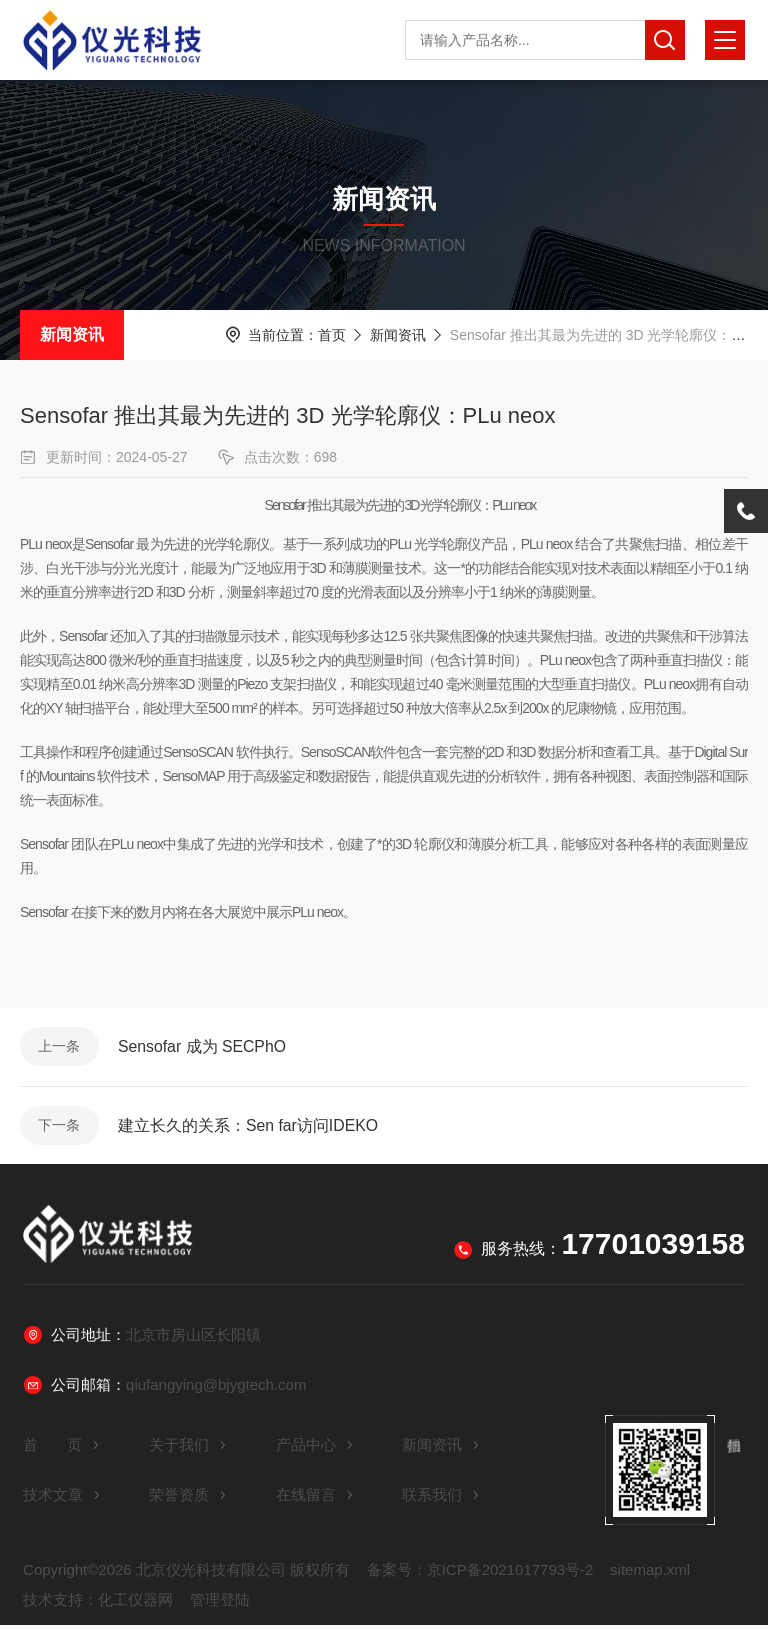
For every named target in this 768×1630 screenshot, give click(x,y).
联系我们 (441, 1499)
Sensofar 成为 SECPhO (205, 1047)
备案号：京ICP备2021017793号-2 (480, 1574)
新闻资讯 (72, 334)
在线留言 (315, 1499)
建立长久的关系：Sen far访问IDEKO (250, 1128)
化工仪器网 (135, 1604)
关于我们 (188, 1449)
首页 (332, 335)
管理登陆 (220, 1604)
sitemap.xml (650, 1574)
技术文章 (62, 1499)
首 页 (61, 1449)
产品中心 (315, 1449)
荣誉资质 (188, 1499)
